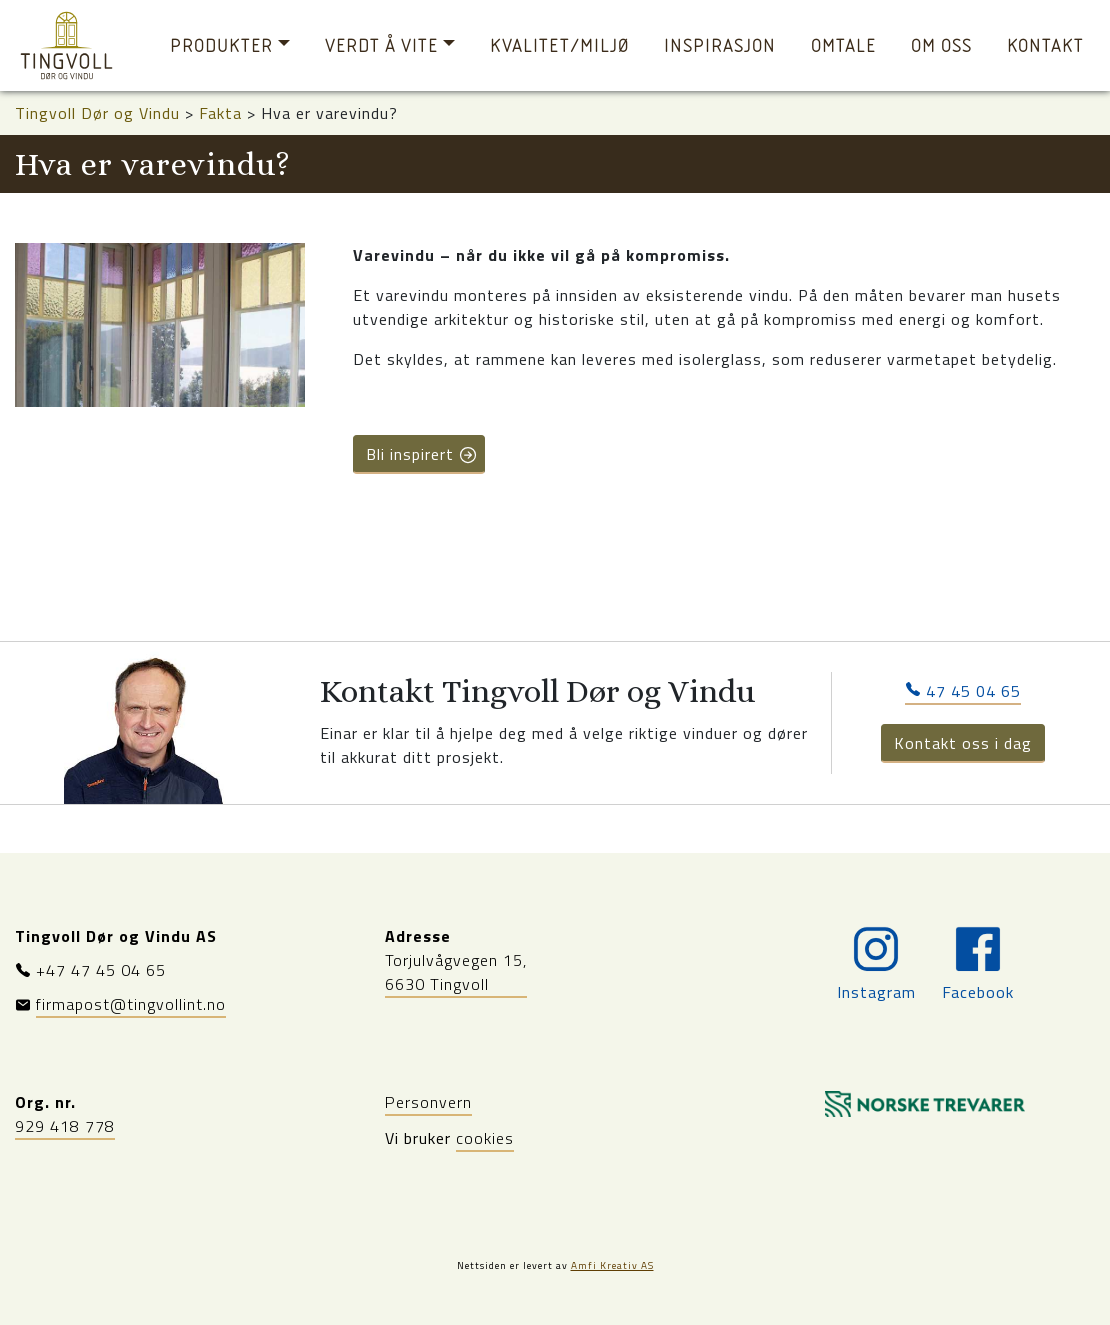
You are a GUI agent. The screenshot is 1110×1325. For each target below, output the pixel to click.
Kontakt (1045, 45)
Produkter (221, 45)
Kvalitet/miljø (559, 45)
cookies (485, 1138)
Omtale (843, 45)
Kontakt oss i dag (963, 743)
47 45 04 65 (963, 691)
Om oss (941, 45)
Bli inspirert (422, 454)
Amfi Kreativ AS (612, 1265)
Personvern (428, 1102)
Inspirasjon (720, 45)
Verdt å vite (381, 45)
